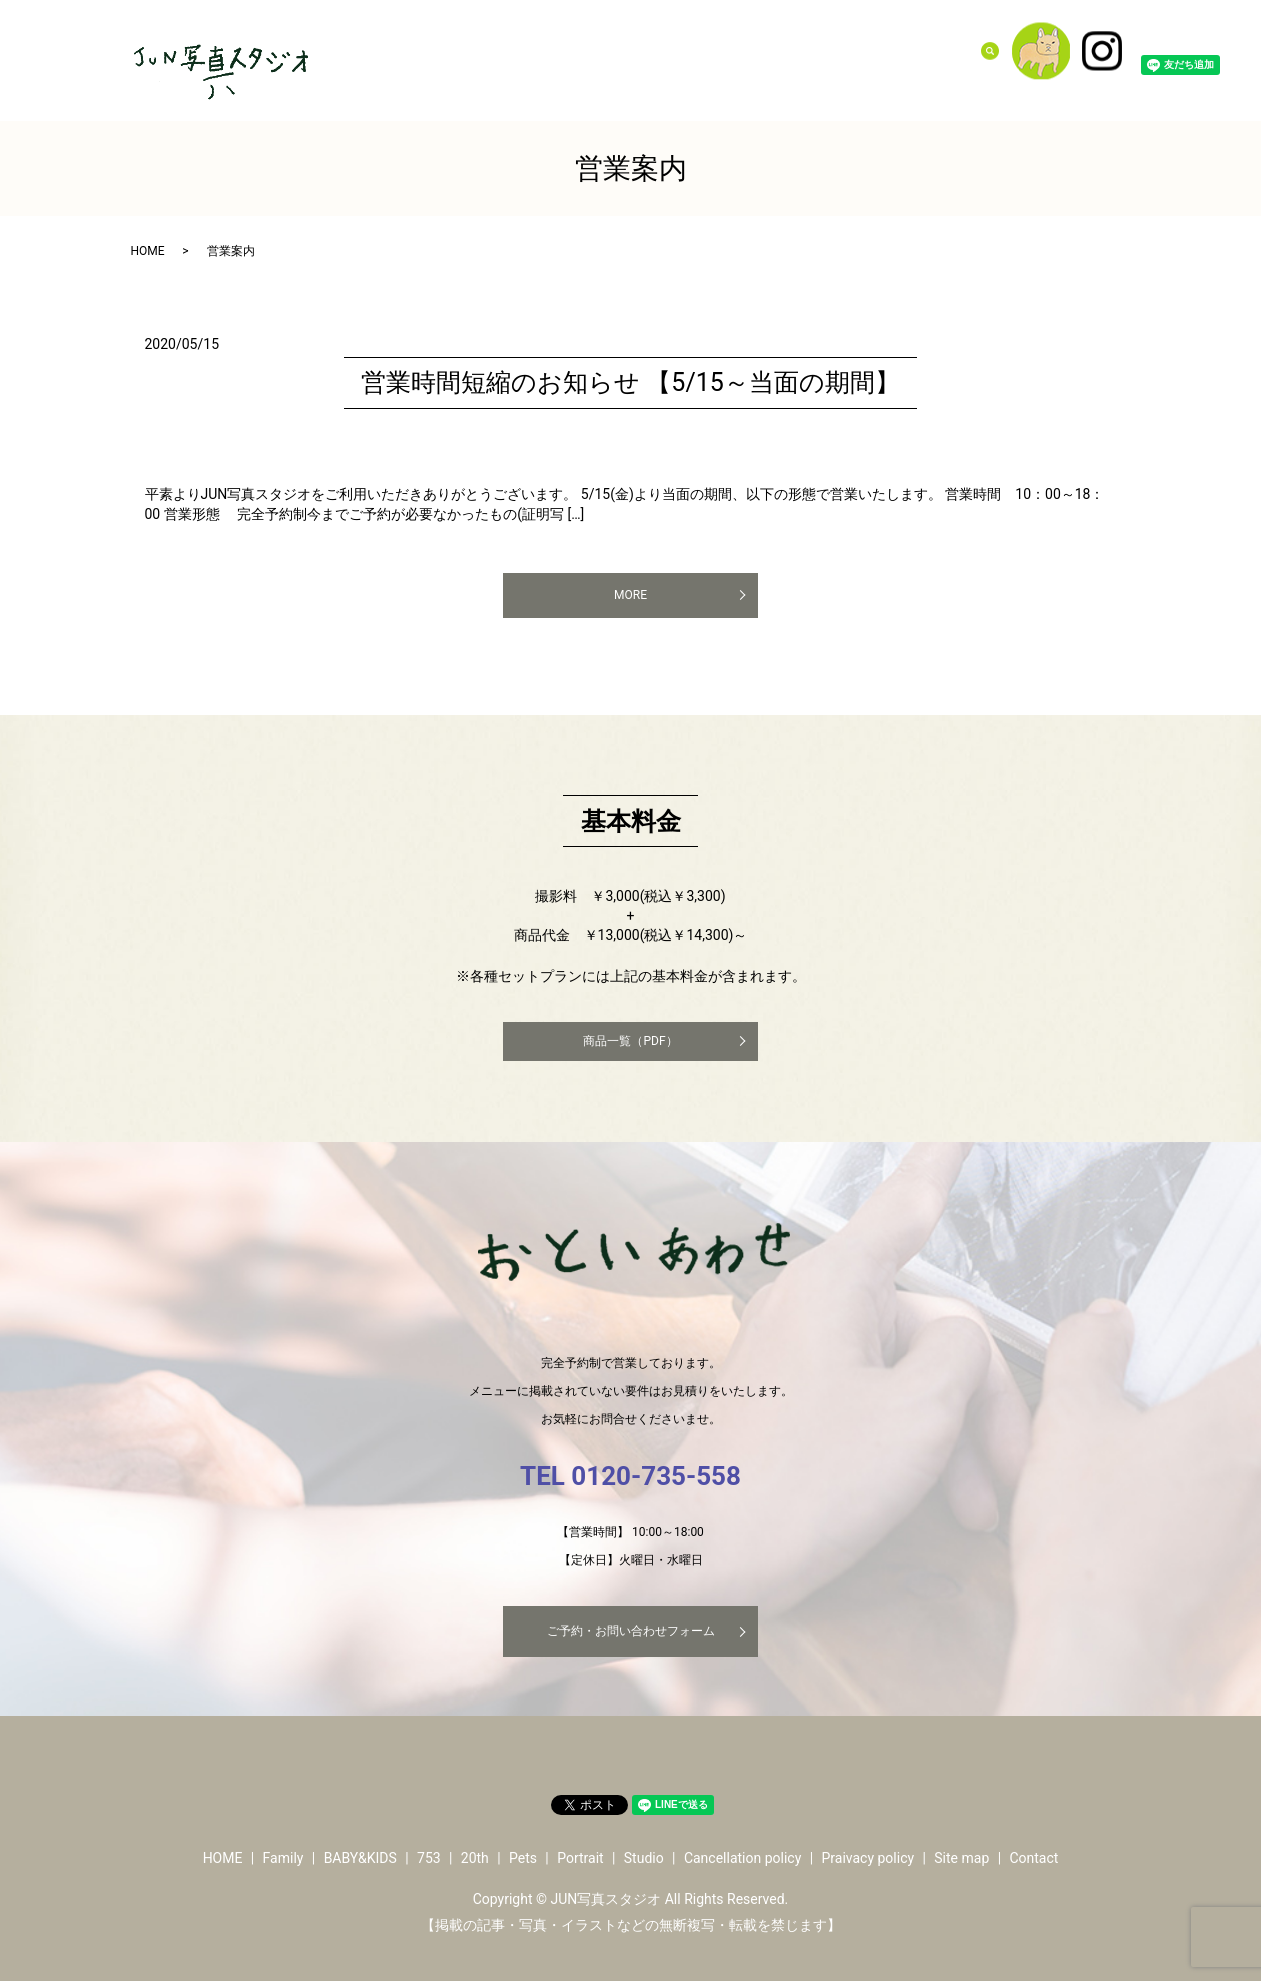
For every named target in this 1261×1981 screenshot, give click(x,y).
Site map (961, 1858)
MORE (630, 595)
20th (747, 49)
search (1002, 49)
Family (582, 49)
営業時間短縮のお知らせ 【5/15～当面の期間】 (630, 382)
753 (710, 49)
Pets (786, 49)
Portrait (834, 49)
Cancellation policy (742, 1858)
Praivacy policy (867, 1858)
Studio (889, 49)
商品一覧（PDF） (630, 1041)
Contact (944, 49)
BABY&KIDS (650, 49)
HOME (148, 251)
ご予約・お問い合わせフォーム (631, 1631)
